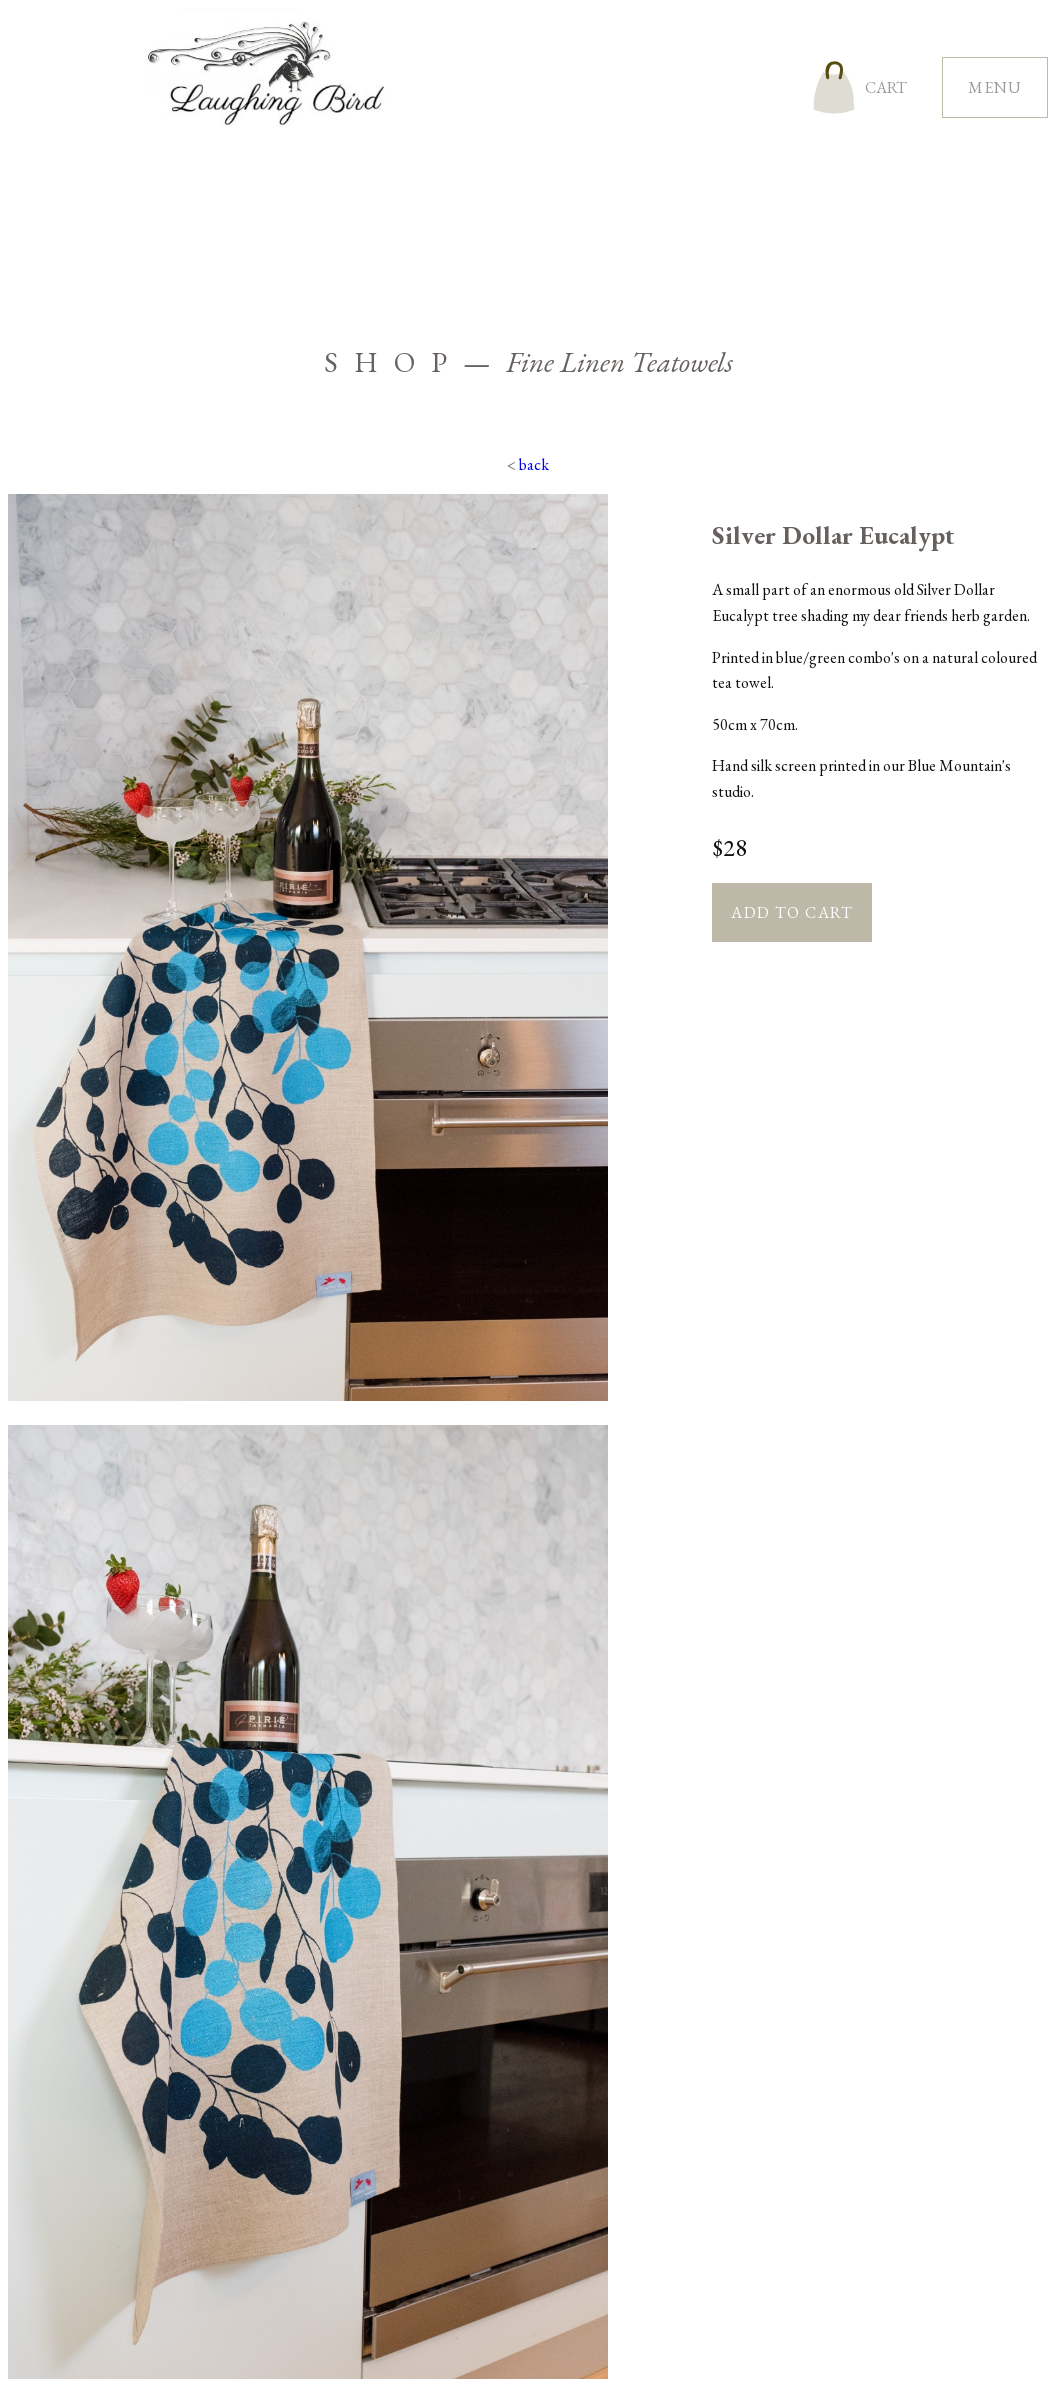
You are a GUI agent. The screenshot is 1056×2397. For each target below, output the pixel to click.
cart (886, 87)
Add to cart (792, 912)
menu (994, 87)
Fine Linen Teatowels (619, 362)
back (534, 464)
